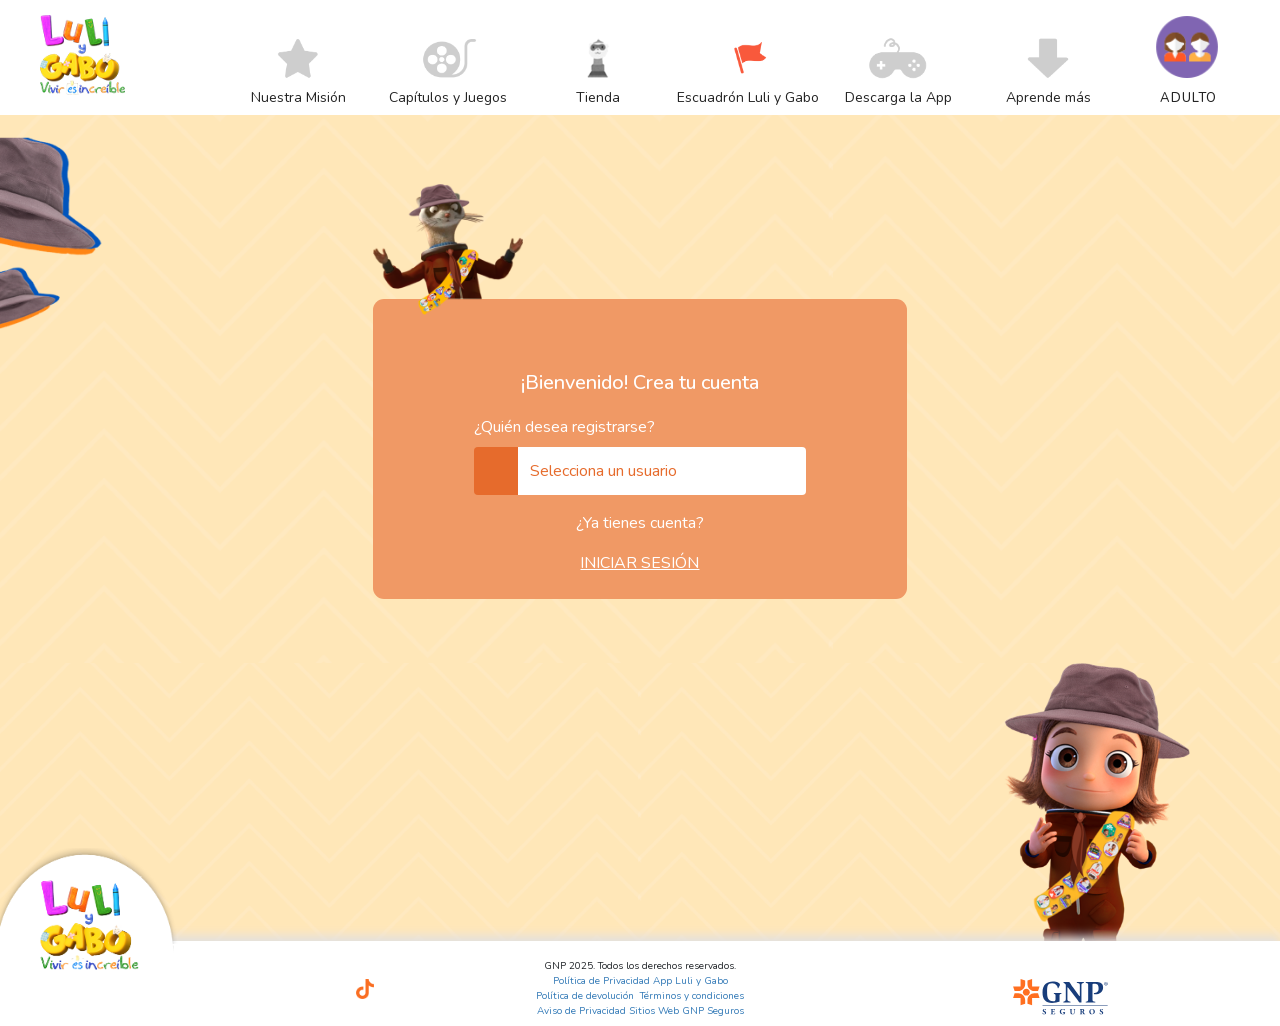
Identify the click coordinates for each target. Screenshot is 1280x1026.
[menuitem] (298, 97)
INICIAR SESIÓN (639, 563)
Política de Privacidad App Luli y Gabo (640, 981)
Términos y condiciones (692, 996)
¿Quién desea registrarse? (564, 427)
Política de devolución (585, 996)
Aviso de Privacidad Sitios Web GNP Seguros (640, 1011)
